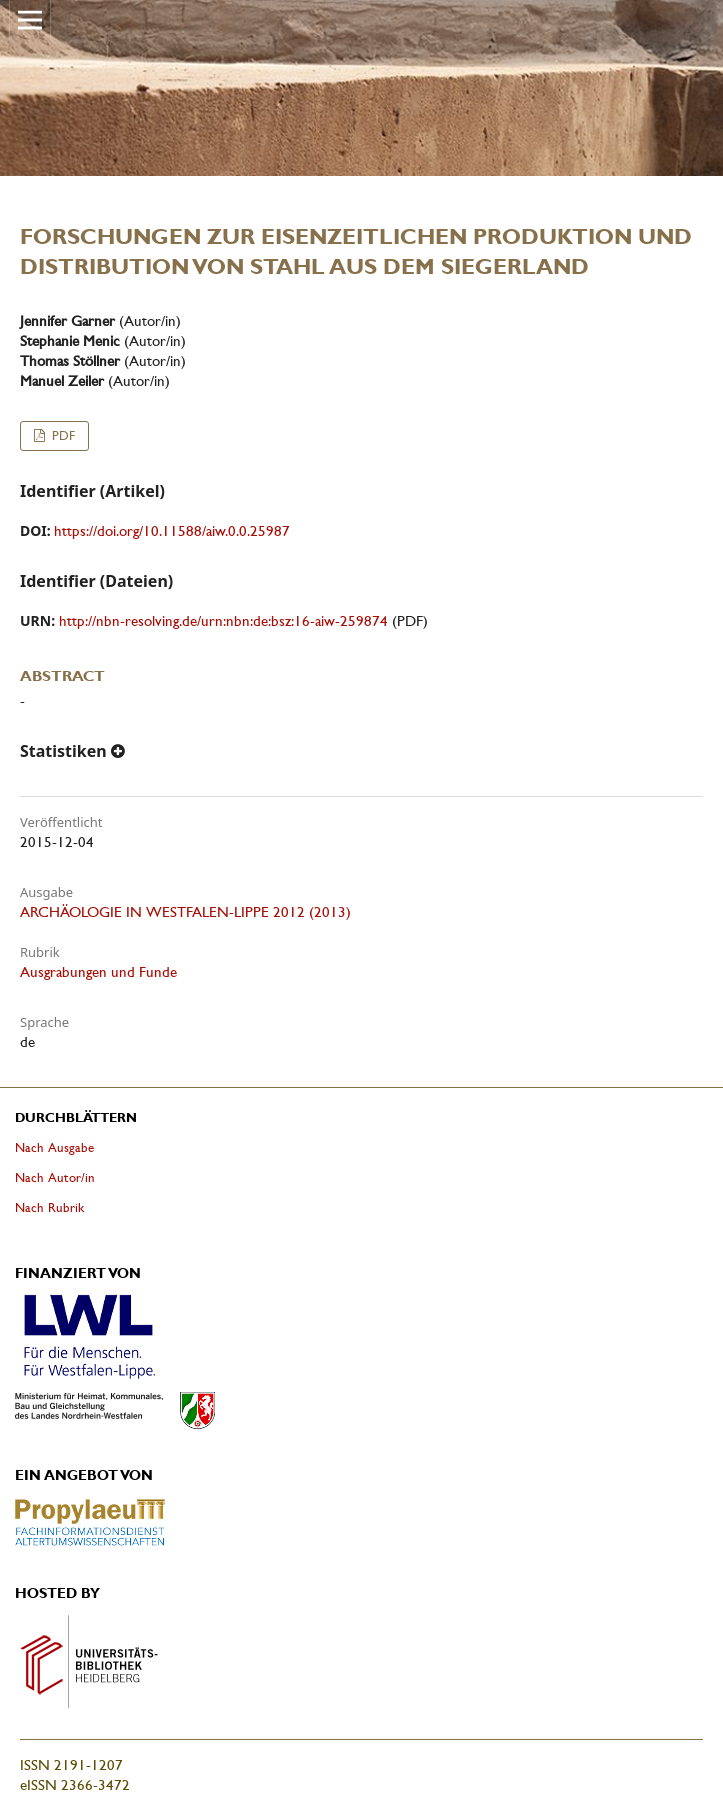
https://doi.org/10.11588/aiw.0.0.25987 (172, 531)
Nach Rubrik (49, 1207)
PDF (61, 435)
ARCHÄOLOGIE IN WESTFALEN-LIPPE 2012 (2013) (185, 912)
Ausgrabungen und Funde (98, 972)
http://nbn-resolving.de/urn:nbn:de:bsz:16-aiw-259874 (223, 621)
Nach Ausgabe (54, 1147)
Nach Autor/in (55, 1177)
